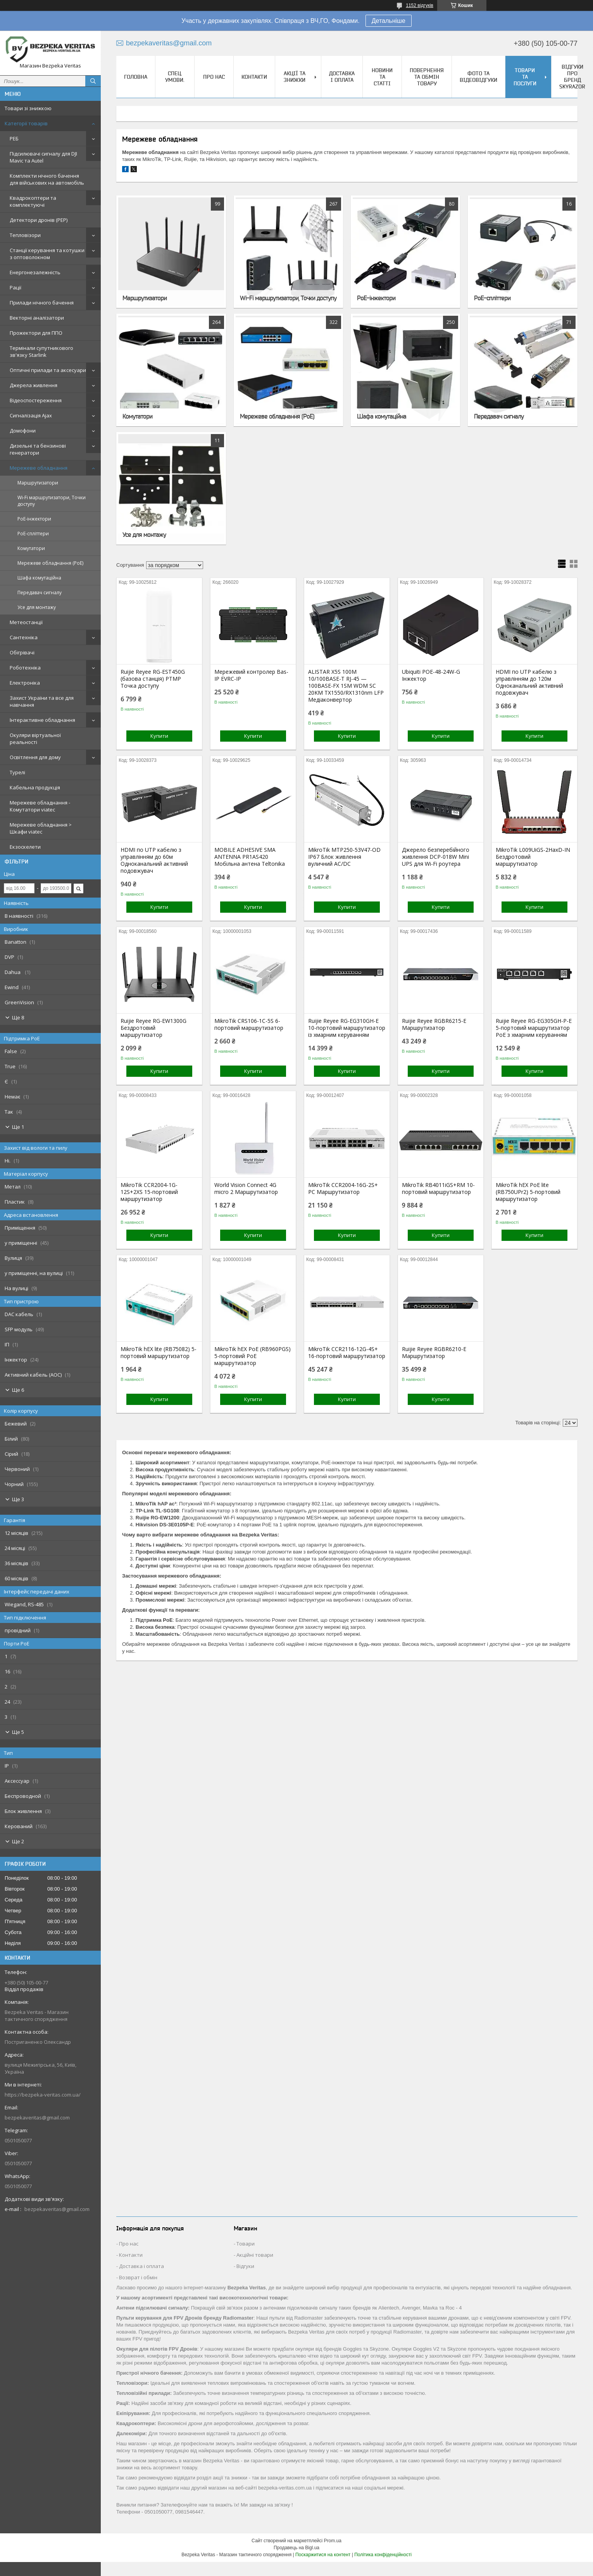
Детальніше (388, 20)
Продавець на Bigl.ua (296, 2547)
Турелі (17, 772)
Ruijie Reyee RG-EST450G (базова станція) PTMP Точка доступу (153, 678)
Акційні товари (254, 2254)
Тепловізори (25, 235)
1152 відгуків (419, 5)
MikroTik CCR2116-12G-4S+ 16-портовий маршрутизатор (346, 1353)
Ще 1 (18, 1126)
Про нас (214, 77)
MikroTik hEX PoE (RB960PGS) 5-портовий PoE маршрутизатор (252, 1356)
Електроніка (25, 682)
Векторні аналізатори (37, 317)
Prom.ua (332, 2540)
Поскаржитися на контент (322, 2554)
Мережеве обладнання (38, 467)
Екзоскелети (25, 846)
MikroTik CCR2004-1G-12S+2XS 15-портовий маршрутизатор (149, 1192)
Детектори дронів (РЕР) (38, 219)
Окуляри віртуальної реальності (35, 739)
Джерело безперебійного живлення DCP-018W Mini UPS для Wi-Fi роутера (435, 856)
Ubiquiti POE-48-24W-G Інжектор (431, 675)
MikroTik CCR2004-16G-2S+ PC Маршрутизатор (343, 1188)
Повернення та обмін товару (427, 77)
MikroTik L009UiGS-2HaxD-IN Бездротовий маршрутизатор (533, 856)
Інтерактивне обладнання (42, 719)
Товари (245, 2243)
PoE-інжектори (34, 519)
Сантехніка (24, 637)
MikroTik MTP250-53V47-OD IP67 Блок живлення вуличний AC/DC (344, 856)
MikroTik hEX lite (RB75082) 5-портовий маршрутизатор (159, 1353)
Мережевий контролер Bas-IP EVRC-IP (251, 675)
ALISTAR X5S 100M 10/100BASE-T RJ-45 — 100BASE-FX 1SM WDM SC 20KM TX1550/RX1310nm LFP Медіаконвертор (346, 685)
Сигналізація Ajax (31, 415)
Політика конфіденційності (383, 2554)
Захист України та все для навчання (42, 701)
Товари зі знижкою (28, 108)
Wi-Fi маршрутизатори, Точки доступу (51, 500)
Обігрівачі (22, 652)
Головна (135, 77)
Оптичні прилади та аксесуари (48, 370)
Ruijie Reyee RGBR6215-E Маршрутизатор (434, 1024)
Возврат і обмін (138, 2277)
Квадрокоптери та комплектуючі (33, 201)
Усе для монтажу (36, 607)
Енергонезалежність (35, 272)
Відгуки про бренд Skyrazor (572, 77)
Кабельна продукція (35, 787)
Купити (159, 735)
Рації (15, 287)
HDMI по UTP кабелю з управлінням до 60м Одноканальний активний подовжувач (154, 860)
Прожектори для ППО (36, 332)
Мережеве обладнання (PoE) (50, 563)
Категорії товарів (26, 123)
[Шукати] (93, 81)
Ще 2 (18, 1841)
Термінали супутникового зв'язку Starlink (41, 351)
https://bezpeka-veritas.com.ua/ (43, 2094)
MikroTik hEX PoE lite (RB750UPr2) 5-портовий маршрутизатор (528, 1192)
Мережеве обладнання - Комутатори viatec (40, 806)
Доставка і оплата (342, 76)
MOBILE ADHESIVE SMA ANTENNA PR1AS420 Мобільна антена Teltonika (249, 856)
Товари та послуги (525, 77)
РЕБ (14, 138)
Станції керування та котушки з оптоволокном (47, 254)
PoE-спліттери (33, 533)
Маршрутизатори (37, 482)
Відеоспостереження (36, 400)
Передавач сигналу (39, 592)
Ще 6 (18, 1389)
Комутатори (31, 548)
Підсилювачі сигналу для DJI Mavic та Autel (43, 157)
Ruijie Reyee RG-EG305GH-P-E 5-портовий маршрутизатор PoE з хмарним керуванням (534, 1027)
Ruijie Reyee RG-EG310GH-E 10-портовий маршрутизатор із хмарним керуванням (346, 1027)
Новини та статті (382, 77)
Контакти (254, 77)
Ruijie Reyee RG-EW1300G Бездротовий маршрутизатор (153, 1027)
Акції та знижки (294, 76)
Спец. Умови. (174, 76)
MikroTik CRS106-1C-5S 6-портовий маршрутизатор (248, 1024)
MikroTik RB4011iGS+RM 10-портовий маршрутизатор (438, 1188)
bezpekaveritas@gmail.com (37, 2117)
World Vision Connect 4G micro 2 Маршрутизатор (246, 1188)
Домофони (23, 430)
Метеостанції (26, 622)
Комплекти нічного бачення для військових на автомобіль (47, 179)
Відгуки (245, 2266)
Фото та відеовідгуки (478, 76)
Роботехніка (25, 667)
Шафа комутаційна (39, 577)
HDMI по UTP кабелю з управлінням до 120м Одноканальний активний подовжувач (529, 682)
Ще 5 (18, 1731)
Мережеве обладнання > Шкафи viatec (41, 828)
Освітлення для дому (35, 757)
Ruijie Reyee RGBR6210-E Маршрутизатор (434, 1353)
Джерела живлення (33, 385)
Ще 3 (18, 1499)
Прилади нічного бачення (42, 302)
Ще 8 (18, 1017)
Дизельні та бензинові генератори (38, 449)
